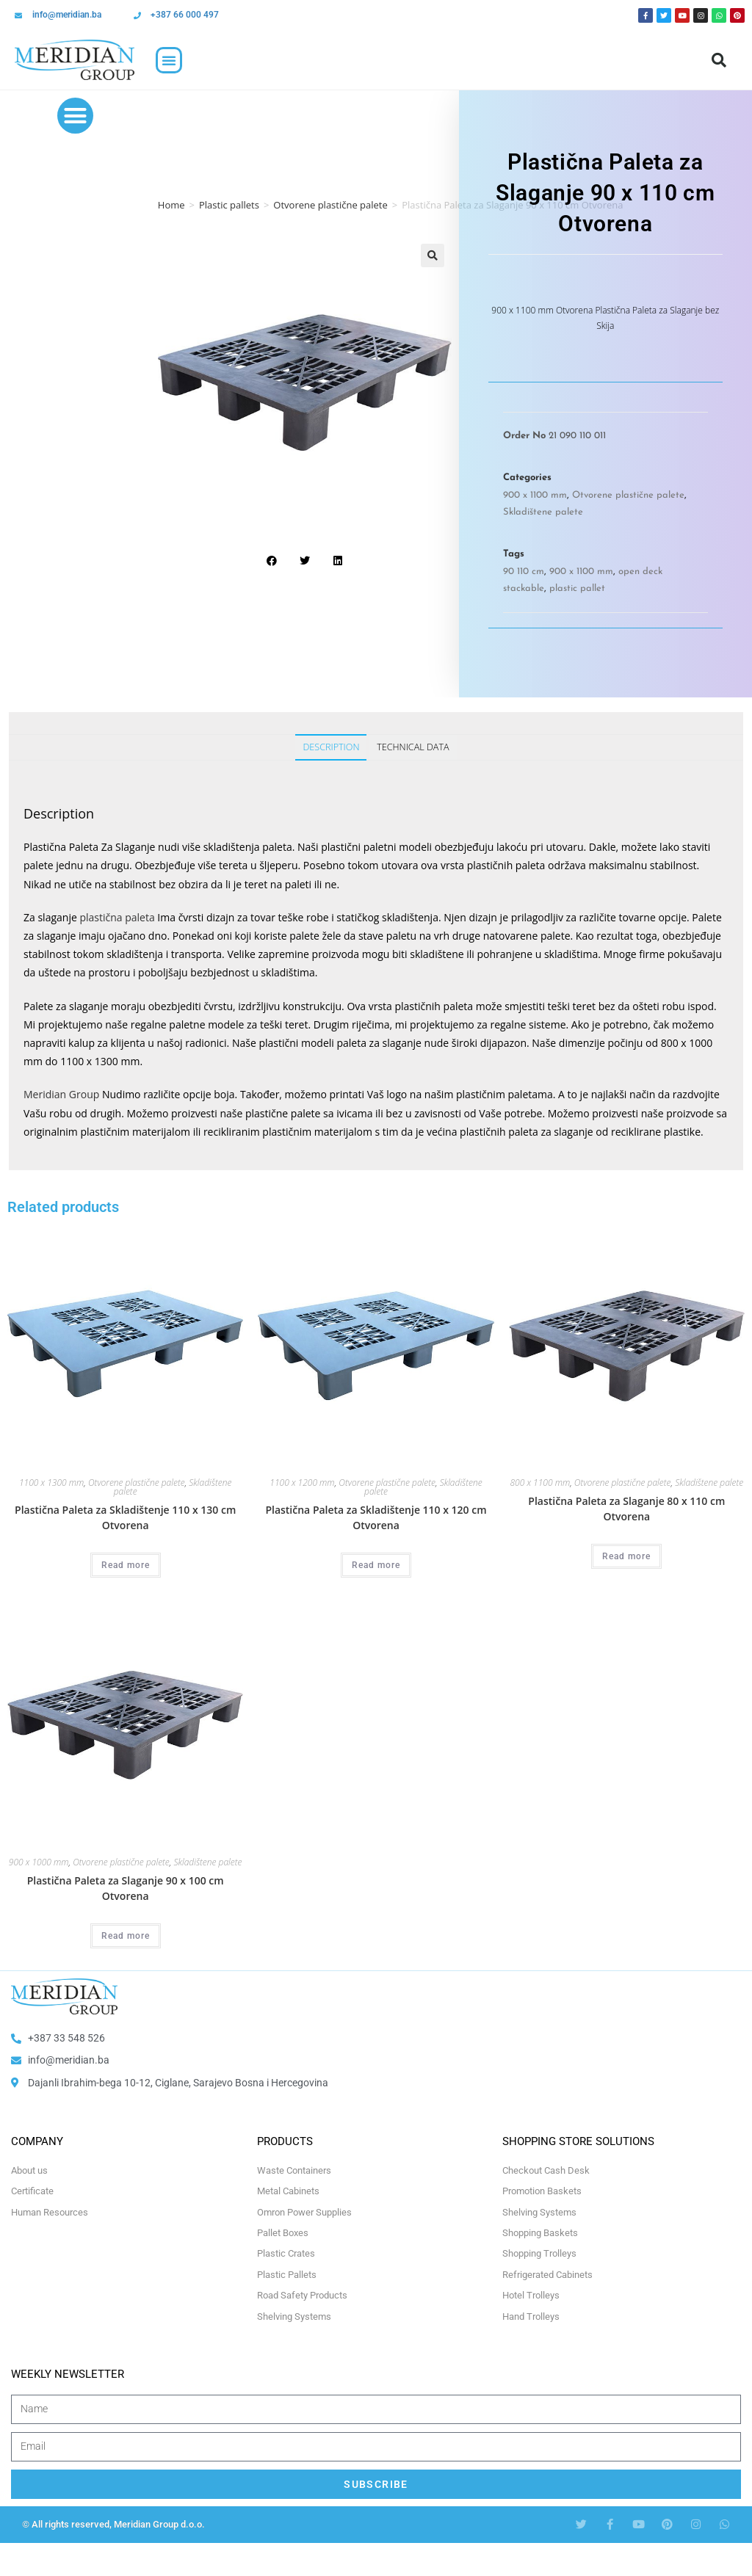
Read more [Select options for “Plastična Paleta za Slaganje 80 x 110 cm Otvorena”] (626, 1556)
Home (171, 204)
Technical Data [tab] (413, 747)
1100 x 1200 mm (302, 1482)
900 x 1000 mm (39, 1862)
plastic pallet (577, 588)
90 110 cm (523, 571)
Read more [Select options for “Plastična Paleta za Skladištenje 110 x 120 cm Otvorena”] (376, 1565)
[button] (169, 60)
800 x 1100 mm (540, 1482)
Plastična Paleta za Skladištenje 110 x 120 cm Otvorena (375, 1517)
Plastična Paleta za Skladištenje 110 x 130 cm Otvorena (125, 1517)
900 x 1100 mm (535, 495)
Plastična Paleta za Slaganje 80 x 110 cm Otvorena (626, 1508)
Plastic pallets (229, 204)
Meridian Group (61, 1094)
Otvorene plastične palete (330, 204)
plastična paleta (116, 917)
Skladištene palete (543, 512)
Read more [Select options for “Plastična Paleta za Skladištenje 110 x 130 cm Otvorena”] (125, 1565)
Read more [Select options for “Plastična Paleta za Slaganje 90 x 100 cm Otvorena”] (125, 1936)
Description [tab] (331, 747)
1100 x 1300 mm (51, 1482)
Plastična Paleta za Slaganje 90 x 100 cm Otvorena (125, 1888)
